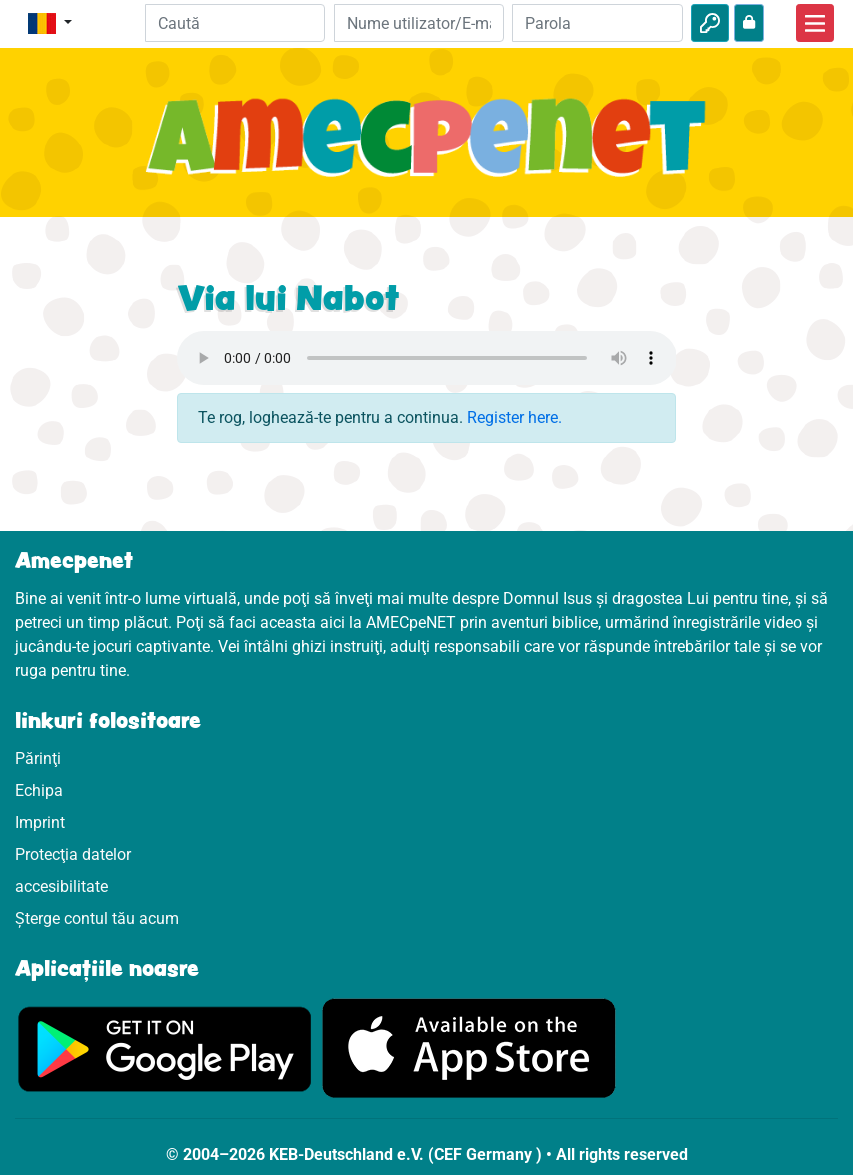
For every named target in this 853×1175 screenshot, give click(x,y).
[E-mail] (419, 23)
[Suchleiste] (235, 23)
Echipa (39, 790)
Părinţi (38, 758)
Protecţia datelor (73, 854)
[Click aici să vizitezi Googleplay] (165, 1047)
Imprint (40, 822)
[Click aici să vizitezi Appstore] (469, 1047)
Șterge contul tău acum (97, 918)
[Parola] (597, 23)
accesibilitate (61, 886)
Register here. (514, 417)
